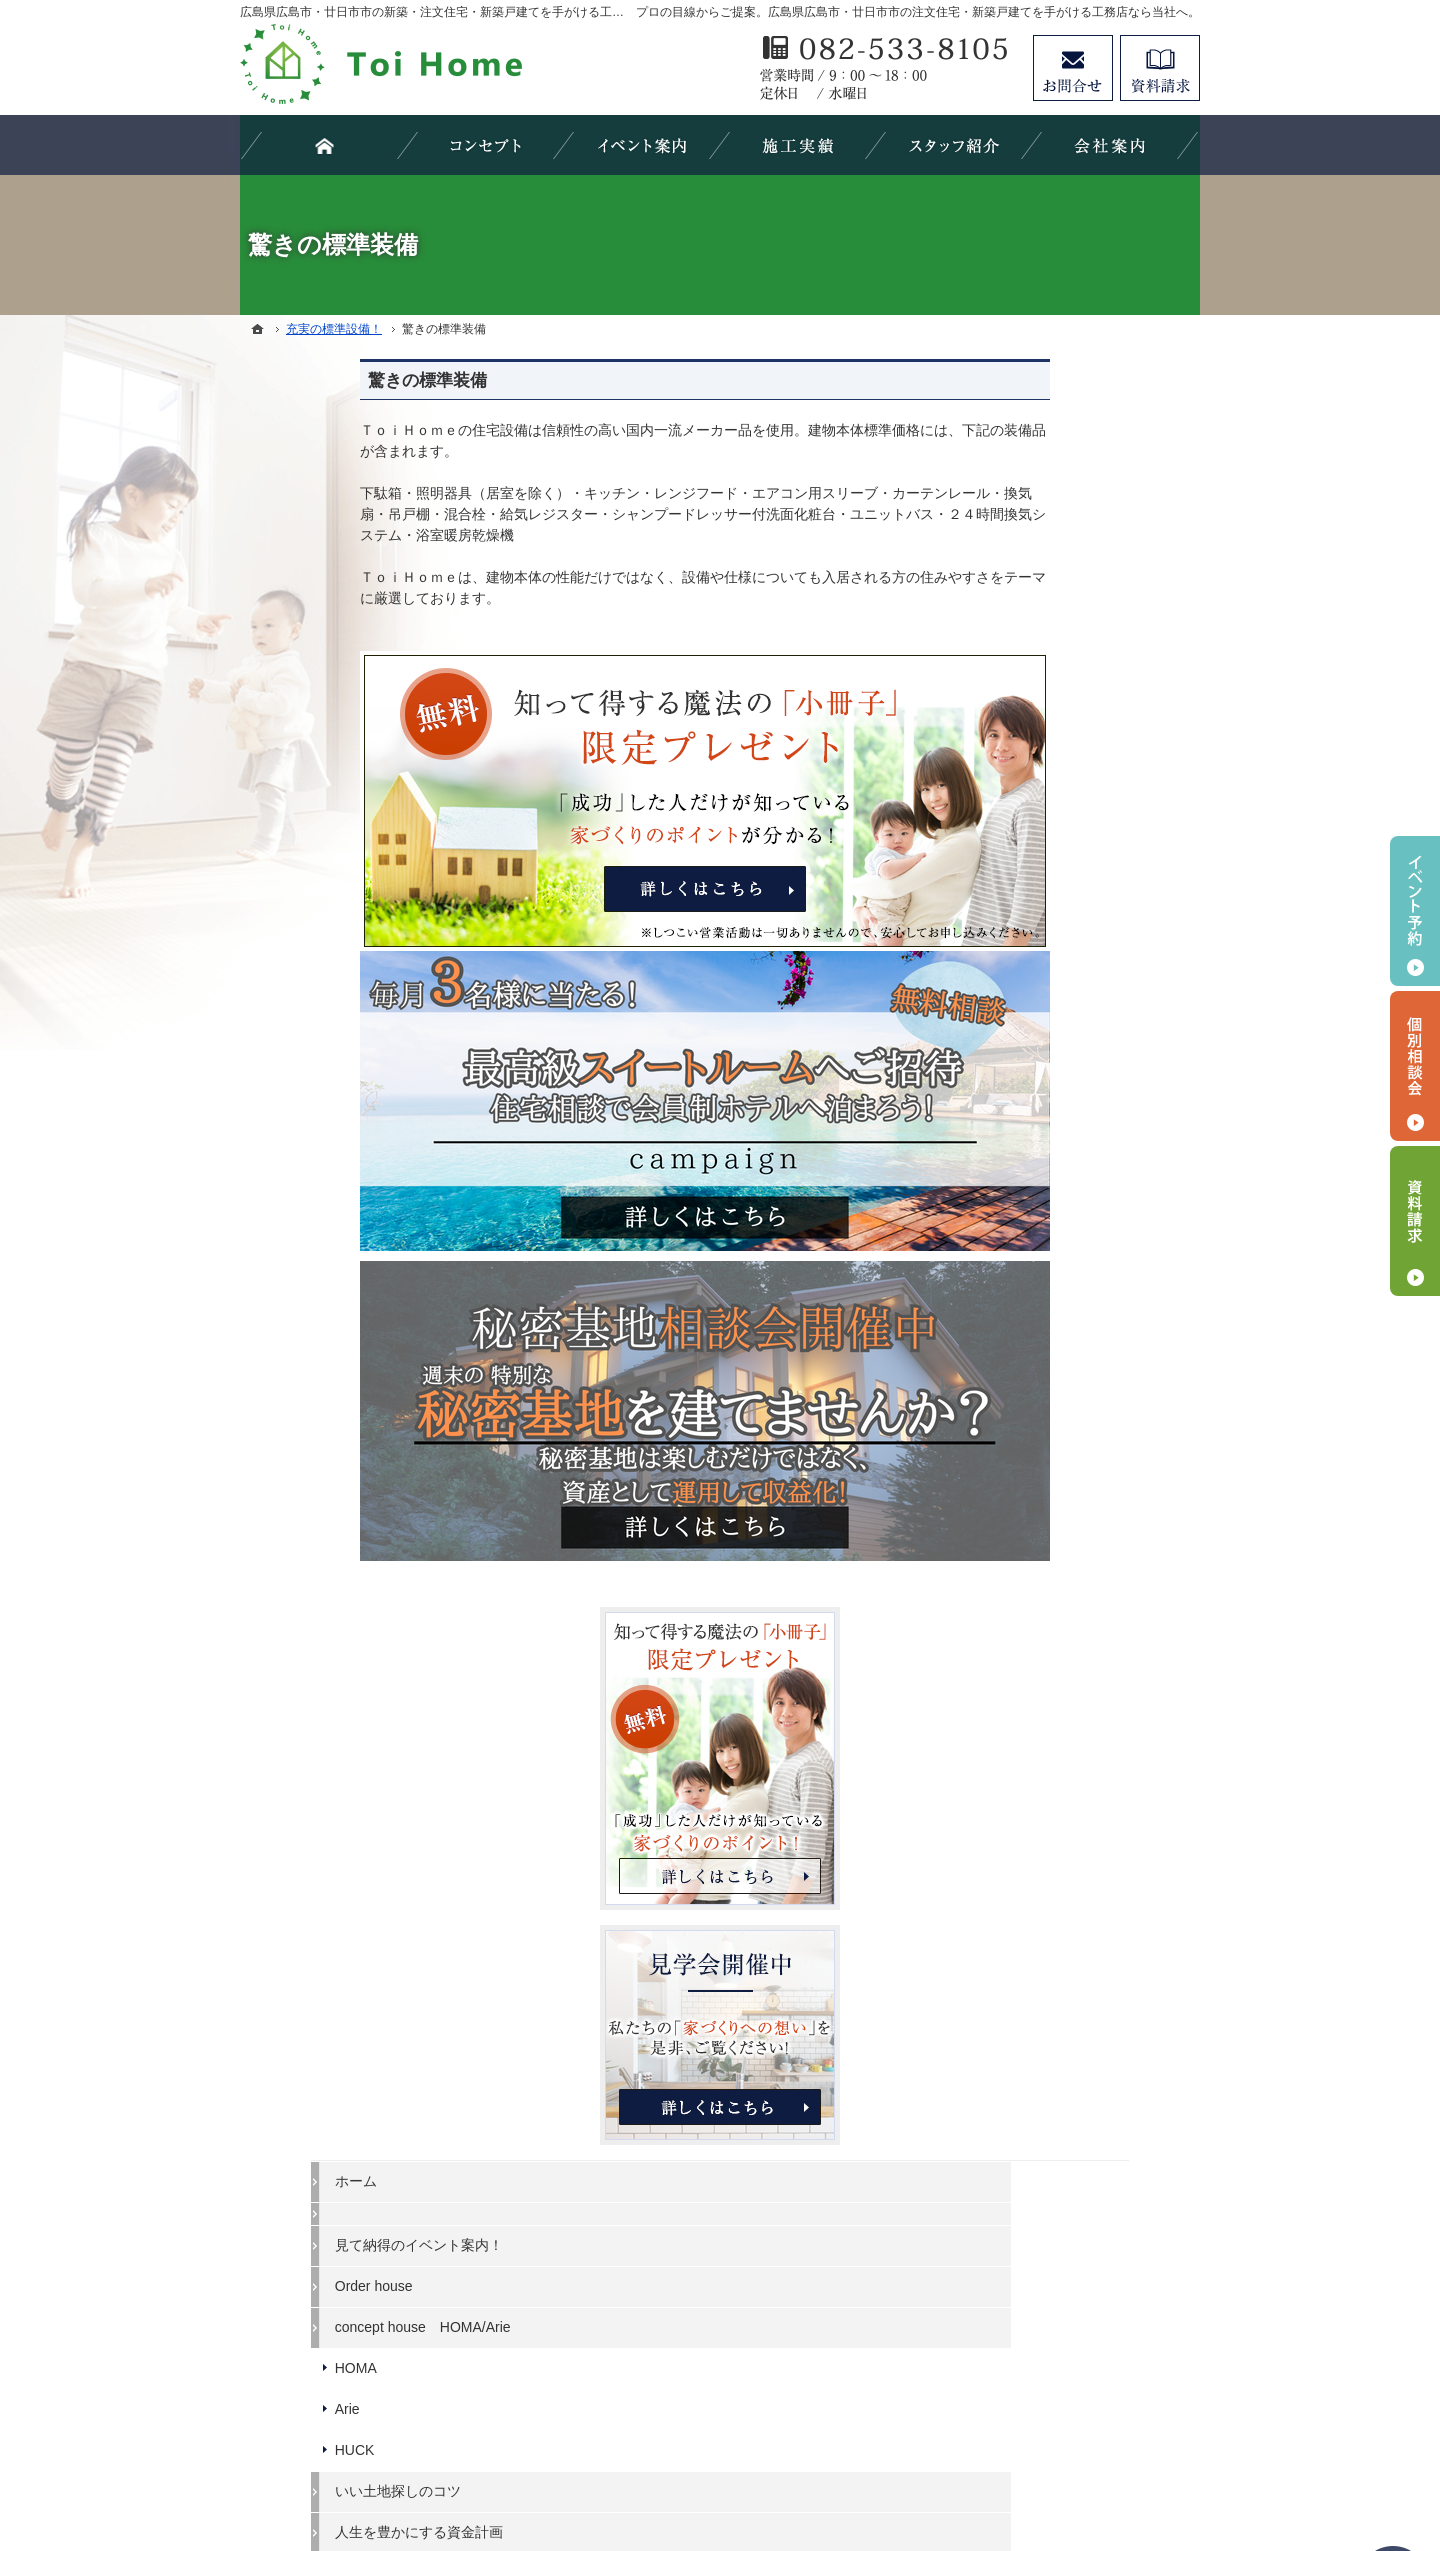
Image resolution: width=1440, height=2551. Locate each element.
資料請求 (1160, 68)
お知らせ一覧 (1026, 1857)
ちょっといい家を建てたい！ (1075, 1325)
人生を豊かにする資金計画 (1068, 1284)
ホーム (1005, 933)
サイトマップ (1026, 1939)
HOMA (1005, 1120)
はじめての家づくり (1047, 1489)
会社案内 (1012, 1611)
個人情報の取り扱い (1047, 1898)
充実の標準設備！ (1040, 1448)
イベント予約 (1415, 911)
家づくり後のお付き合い (1061, 1570)
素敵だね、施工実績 (1047, 1366)
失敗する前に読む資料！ (1061, 1775)
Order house (1023, 1038)
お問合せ (1073, 68)
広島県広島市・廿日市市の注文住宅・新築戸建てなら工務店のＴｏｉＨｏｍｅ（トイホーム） (819, 2463)
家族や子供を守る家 (1047, 1530)
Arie (996, 1161)
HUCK (1004, 1202)
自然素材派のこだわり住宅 (1068, 1407)
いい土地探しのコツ (1047, 1243)
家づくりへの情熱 (1040, 1652)
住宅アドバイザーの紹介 (1061, 1693)
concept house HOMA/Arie (1072, 1079)
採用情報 (1012, 1734)
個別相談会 (1415, 1066)
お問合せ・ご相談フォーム (1080, 2379)
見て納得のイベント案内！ (1068, 998)
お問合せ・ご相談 (1040, 1816)
